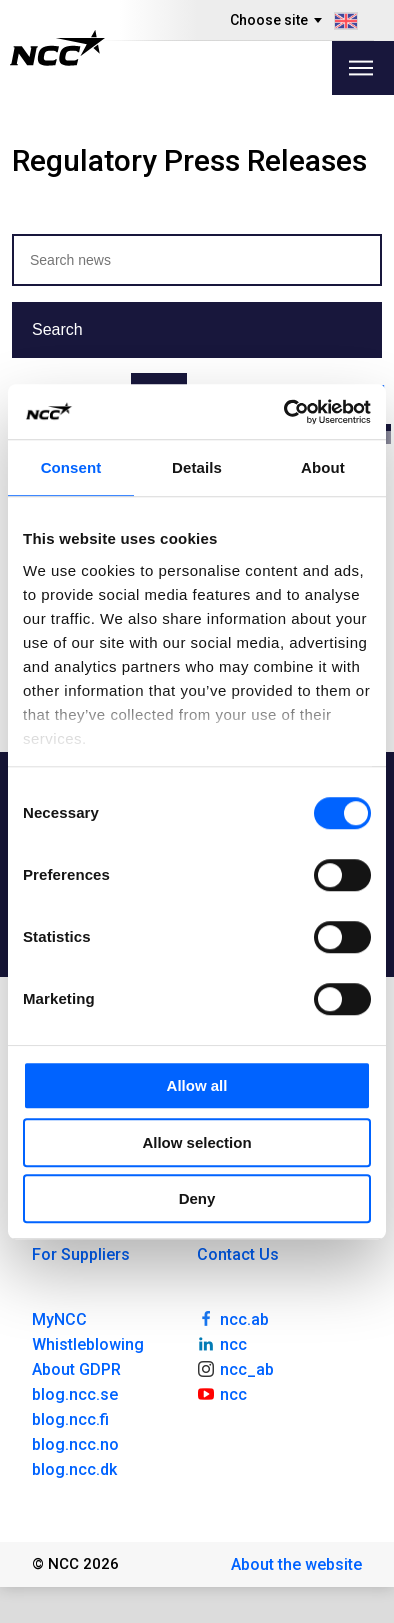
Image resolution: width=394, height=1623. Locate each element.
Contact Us (238, 1254)
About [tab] (323, 467)
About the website (296, 1564)
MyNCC (59, 1319)
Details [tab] (197, 467)
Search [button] (57, 329)
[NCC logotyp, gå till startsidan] (57, 48)
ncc (222, 1343)
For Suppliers (81, 1254)
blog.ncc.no (75, 1444)
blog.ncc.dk (74, 1469)
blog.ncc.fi (70, 1419)
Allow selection (196, 1142)
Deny (197, 1198)
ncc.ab (233, 1318)
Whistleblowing (88, 1344)
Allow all (197, 1085)
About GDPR (76, 1369)
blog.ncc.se (75, 1394)
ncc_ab (235, 1368)
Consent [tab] (71, 467)
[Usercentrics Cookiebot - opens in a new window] (284, 412)
